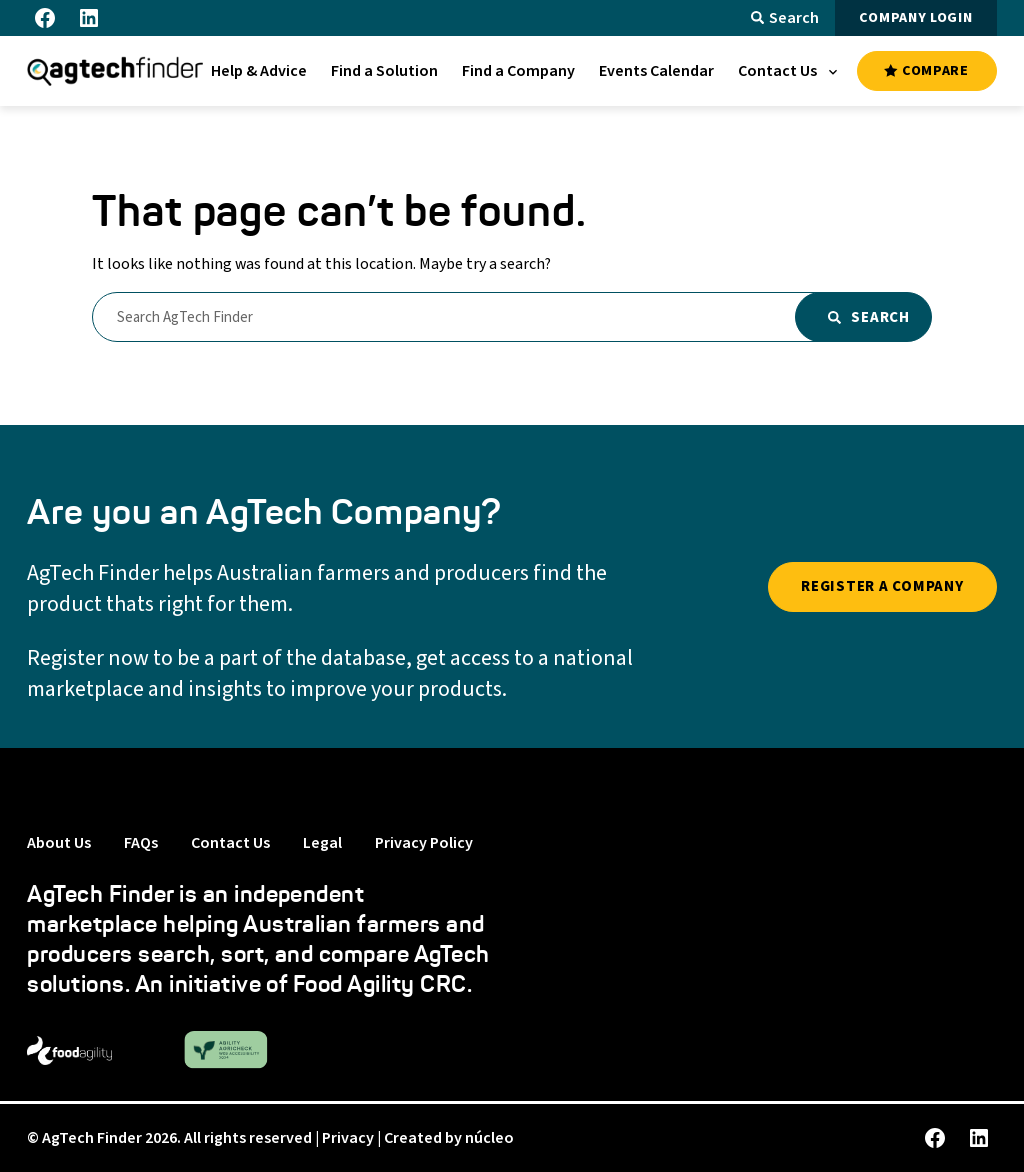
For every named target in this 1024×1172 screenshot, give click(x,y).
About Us (59, 843)
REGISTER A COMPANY (882, 586)
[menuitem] (259, 71)
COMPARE (926, 71)
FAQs (141, 843)
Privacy (348, 1138)
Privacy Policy (424, 843)
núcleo (489, 1138)
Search (785, 18)
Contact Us (230, 843)
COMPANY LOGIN (915, 18)
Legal (322, 843)
